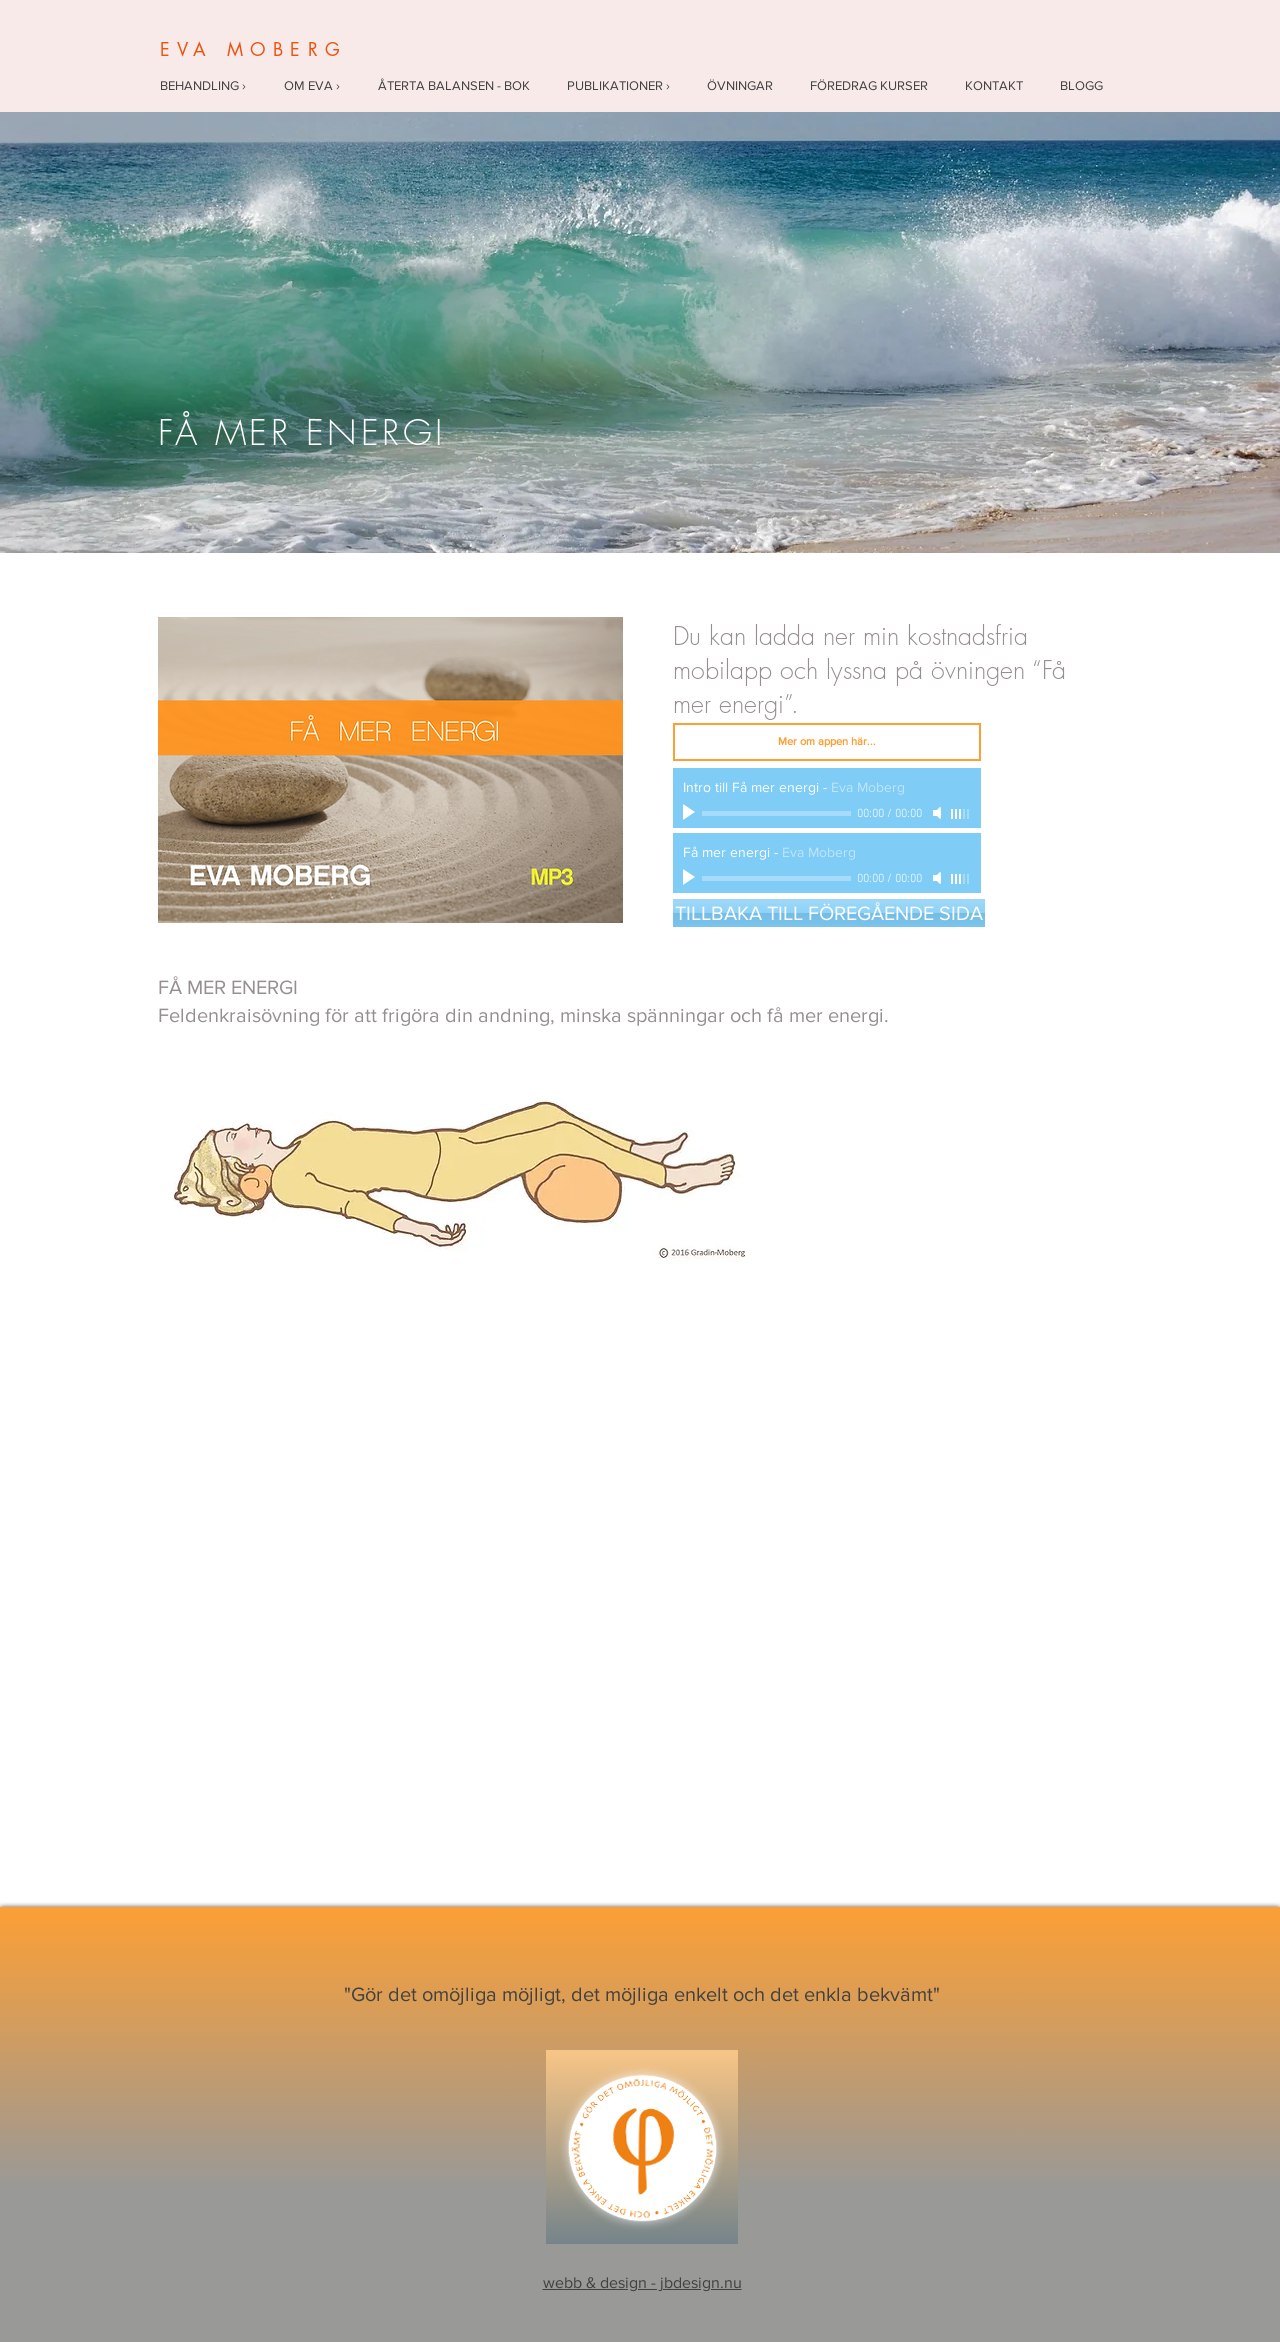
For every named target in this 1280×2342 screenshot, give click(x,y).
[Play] (691, 813)
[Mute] (939, 813)
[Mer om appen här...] (827, 742)
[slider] (961, 814)
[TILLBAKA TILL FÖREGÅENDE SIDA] (829, 913)
